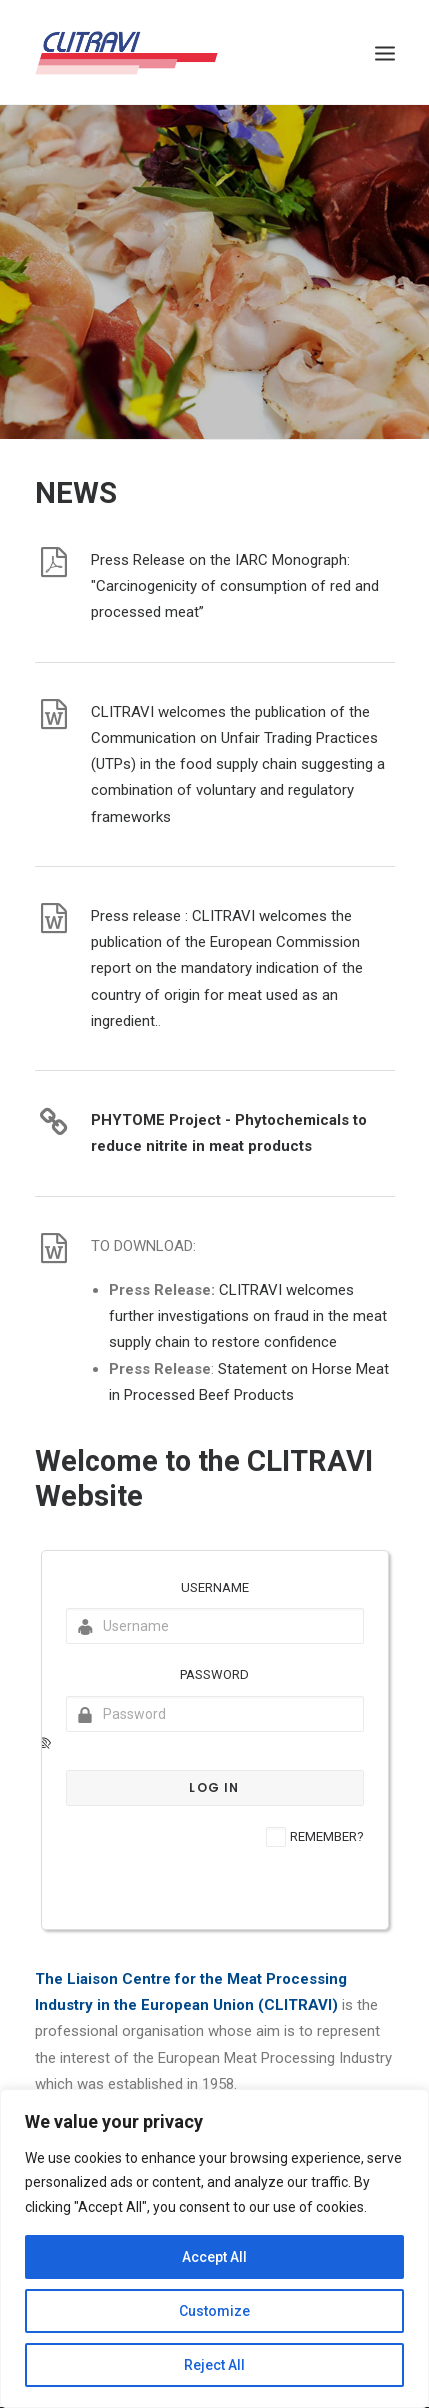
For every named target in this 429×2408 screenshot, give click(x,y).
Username (215, 1587)
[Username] (215, 1626)
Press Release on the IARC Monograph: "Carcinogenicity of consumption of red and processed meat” (235, 586)
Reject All (214, 2365)
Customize (214, 2311)
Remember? (327, 1836)
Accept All (214, 2257)
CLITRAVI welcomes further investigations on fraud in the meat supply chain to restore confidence (248, 1316)
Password (214, 1674)
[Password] (215, 1714)
